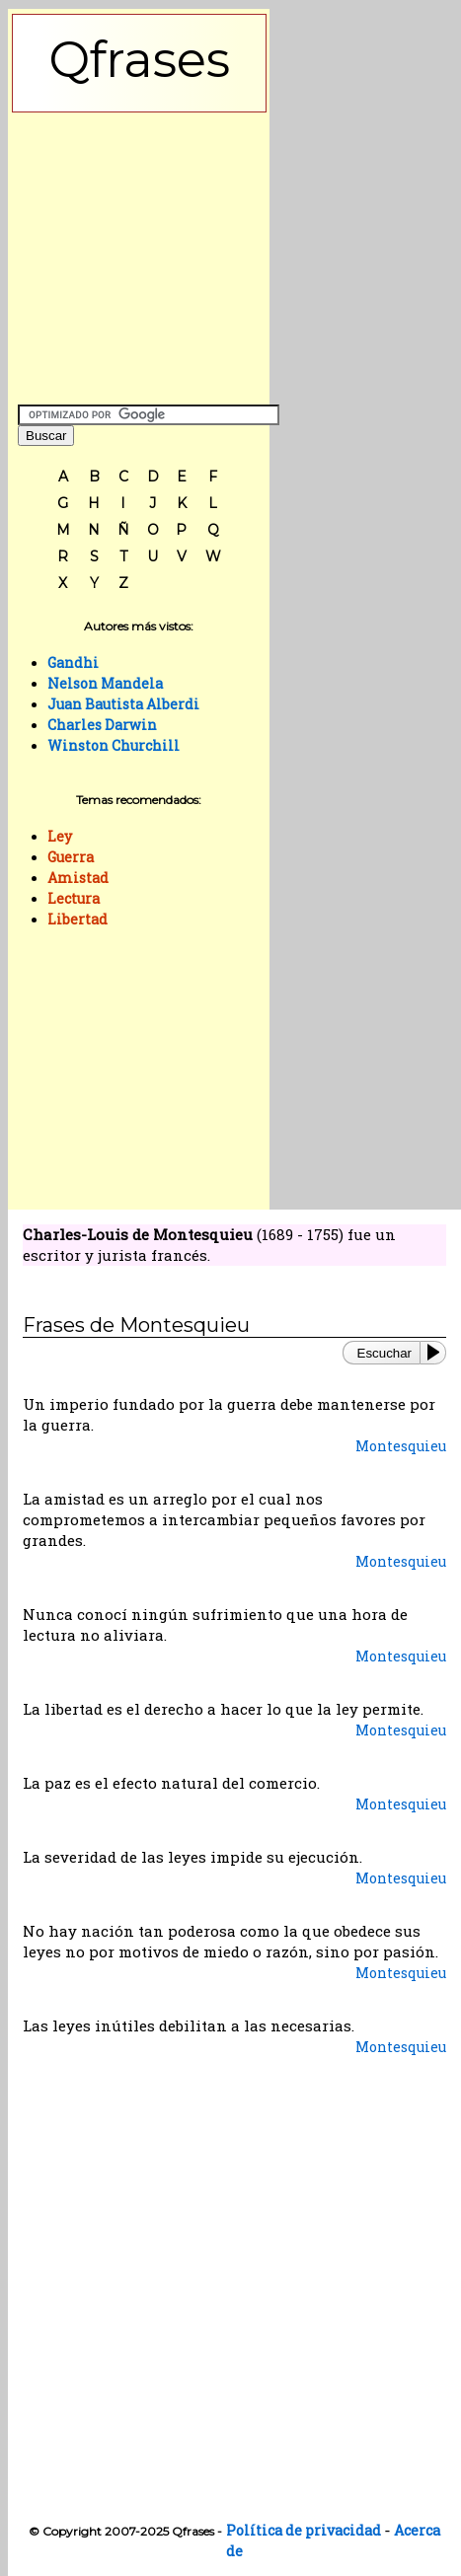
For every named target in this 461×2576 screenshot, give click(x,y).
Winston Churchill (113, 745)
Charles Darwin (102, 724)
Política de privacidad (303, 2530)
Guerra (70, 856)
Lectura (73, 898)
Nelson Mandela (105, 683)
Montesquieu (400, 1445)
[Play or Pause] (437, 1352)
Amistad (78, 877)
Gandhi (73, 662)
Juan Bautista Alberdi (123, 704)
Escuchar (384, 1353)
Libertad (77, 919)
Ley (59, 836)
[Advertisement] (139, 253)
